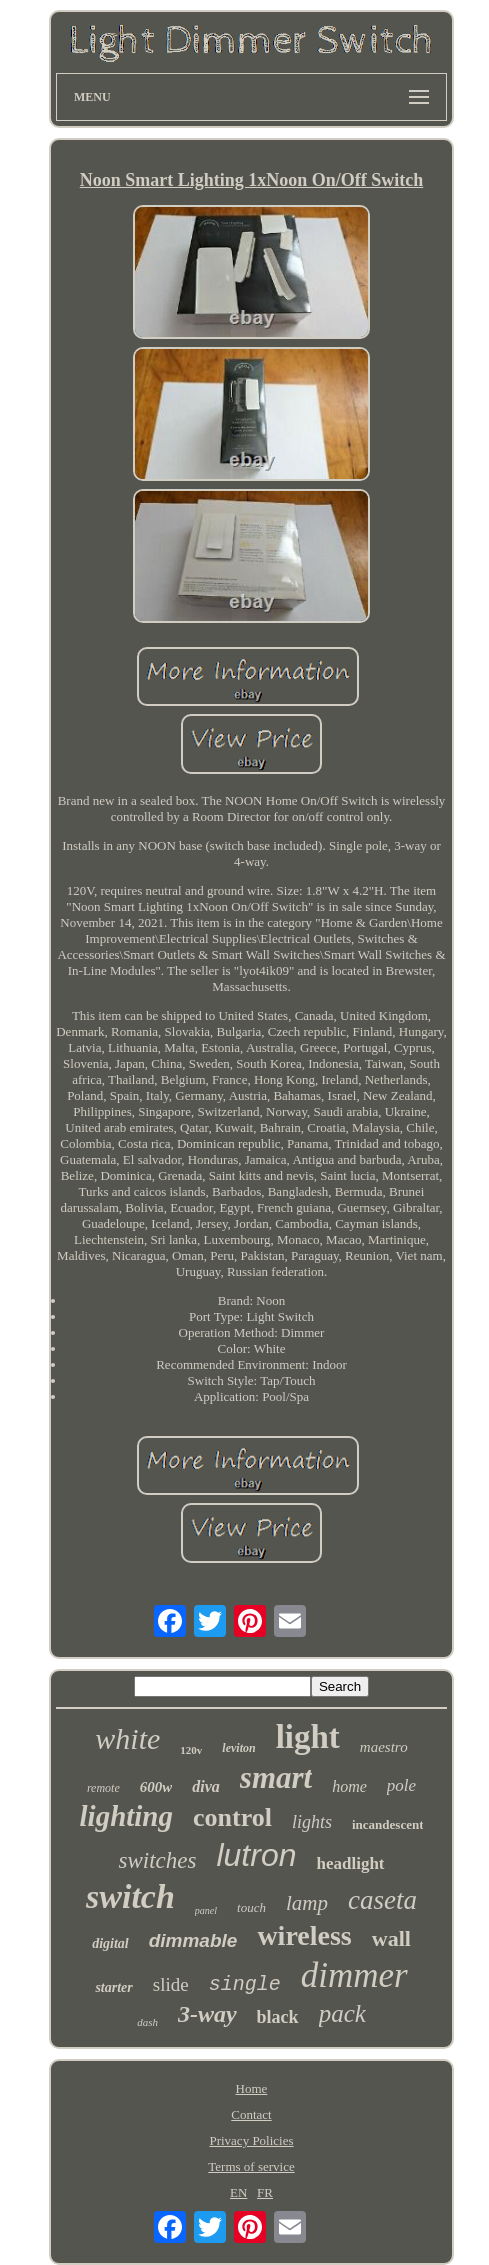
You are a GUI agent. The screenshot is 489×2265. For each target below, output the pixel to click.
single (245, 1984)
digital (110, 1943)
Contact (251, 2114)
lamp (307, 1903)
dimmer (354, 1975)
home (349, 1786)
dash (147, 2022)
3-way (207, 2014)
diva (206, 1786)
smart (276, 1777)
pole (401, 1785)
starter (113, 1987)
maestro (384, 1747)
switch (130, 1896)
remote (103, 1788)
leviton (238, 1748)
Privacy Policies (251, 2140)
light (308, 1737)
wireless (304, 1935)
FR (265, 2192)
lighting (127, 1816)
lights (312, 1822)
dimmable (193, 1940)
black (278, 2017)
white (127, 1738)
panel (206, 1910)
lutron (256, 1855)
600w (156, 1787)
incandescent (388, 1824)
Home (252, 2088)
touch (251, 1907)
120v (191, 1750)
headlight (350, 1863)
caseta (382, 1900)
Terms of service (251, 2166)
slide (171, 1984)
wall (391, 1938)
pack (342, 2013)
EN (238, 2192)
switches (157, 1860)
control (232, 1817)
